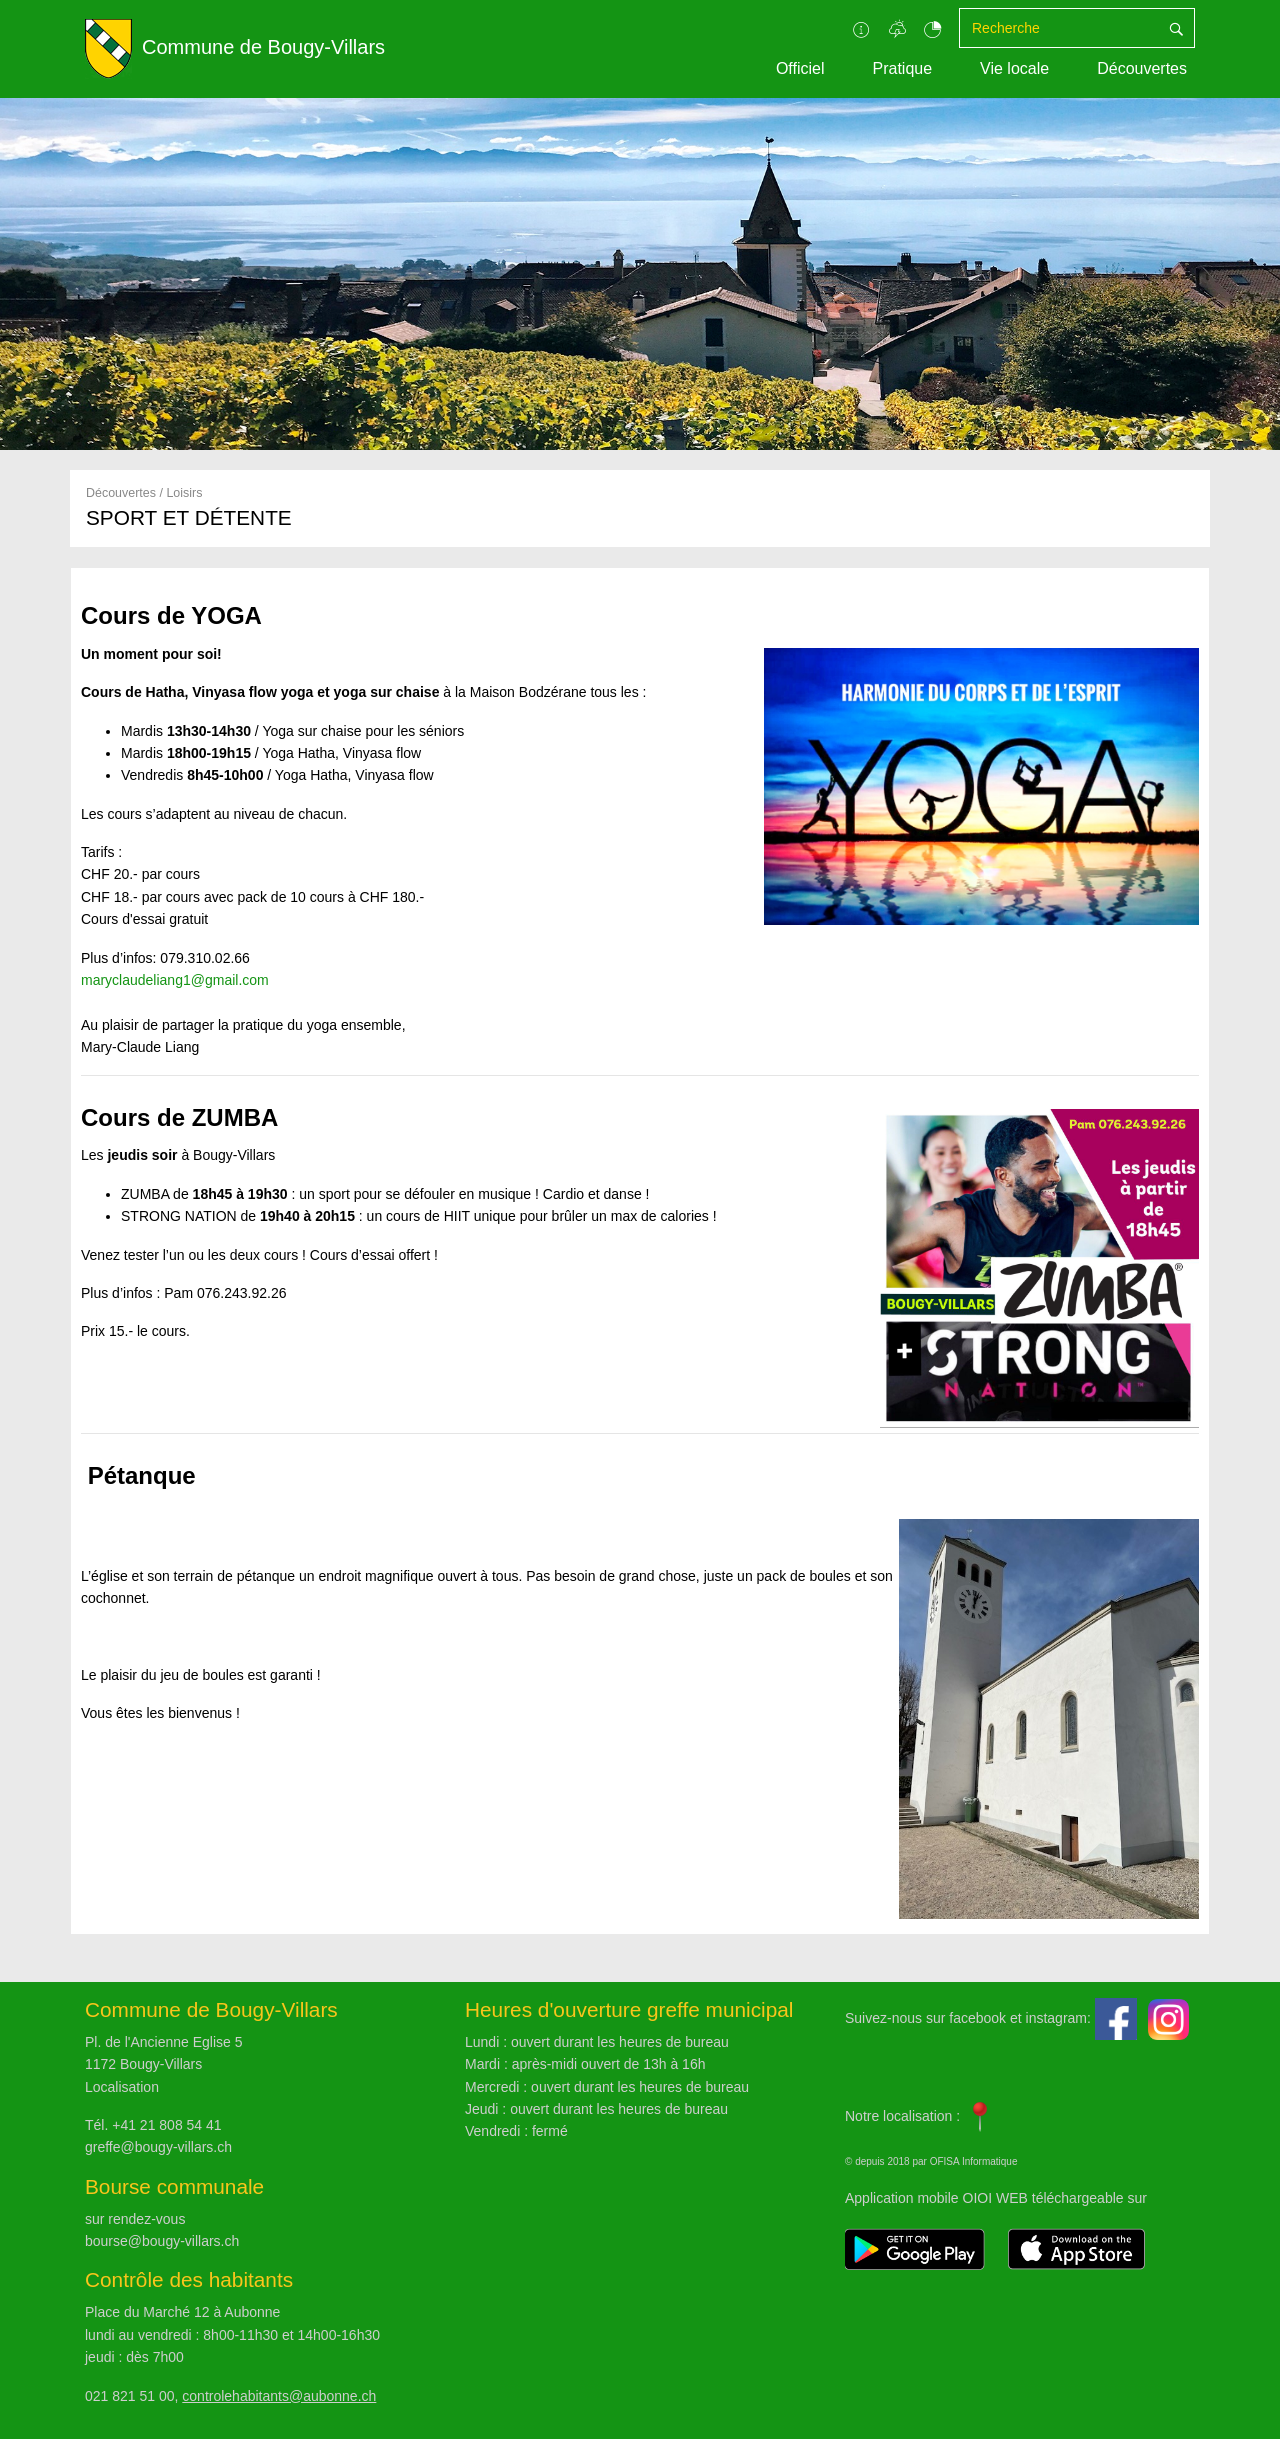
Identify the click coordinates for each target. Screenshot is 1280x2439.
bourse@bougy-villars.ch (162, 2241)
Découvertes (1142, 68)
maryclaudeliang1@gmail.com (175, 980)
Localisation (122, 2087)
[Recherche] (1059, 28)
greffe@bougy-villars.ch (158, 2147)
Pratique (902, 68)
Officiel (800, 68)
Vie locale (1014, 68)
